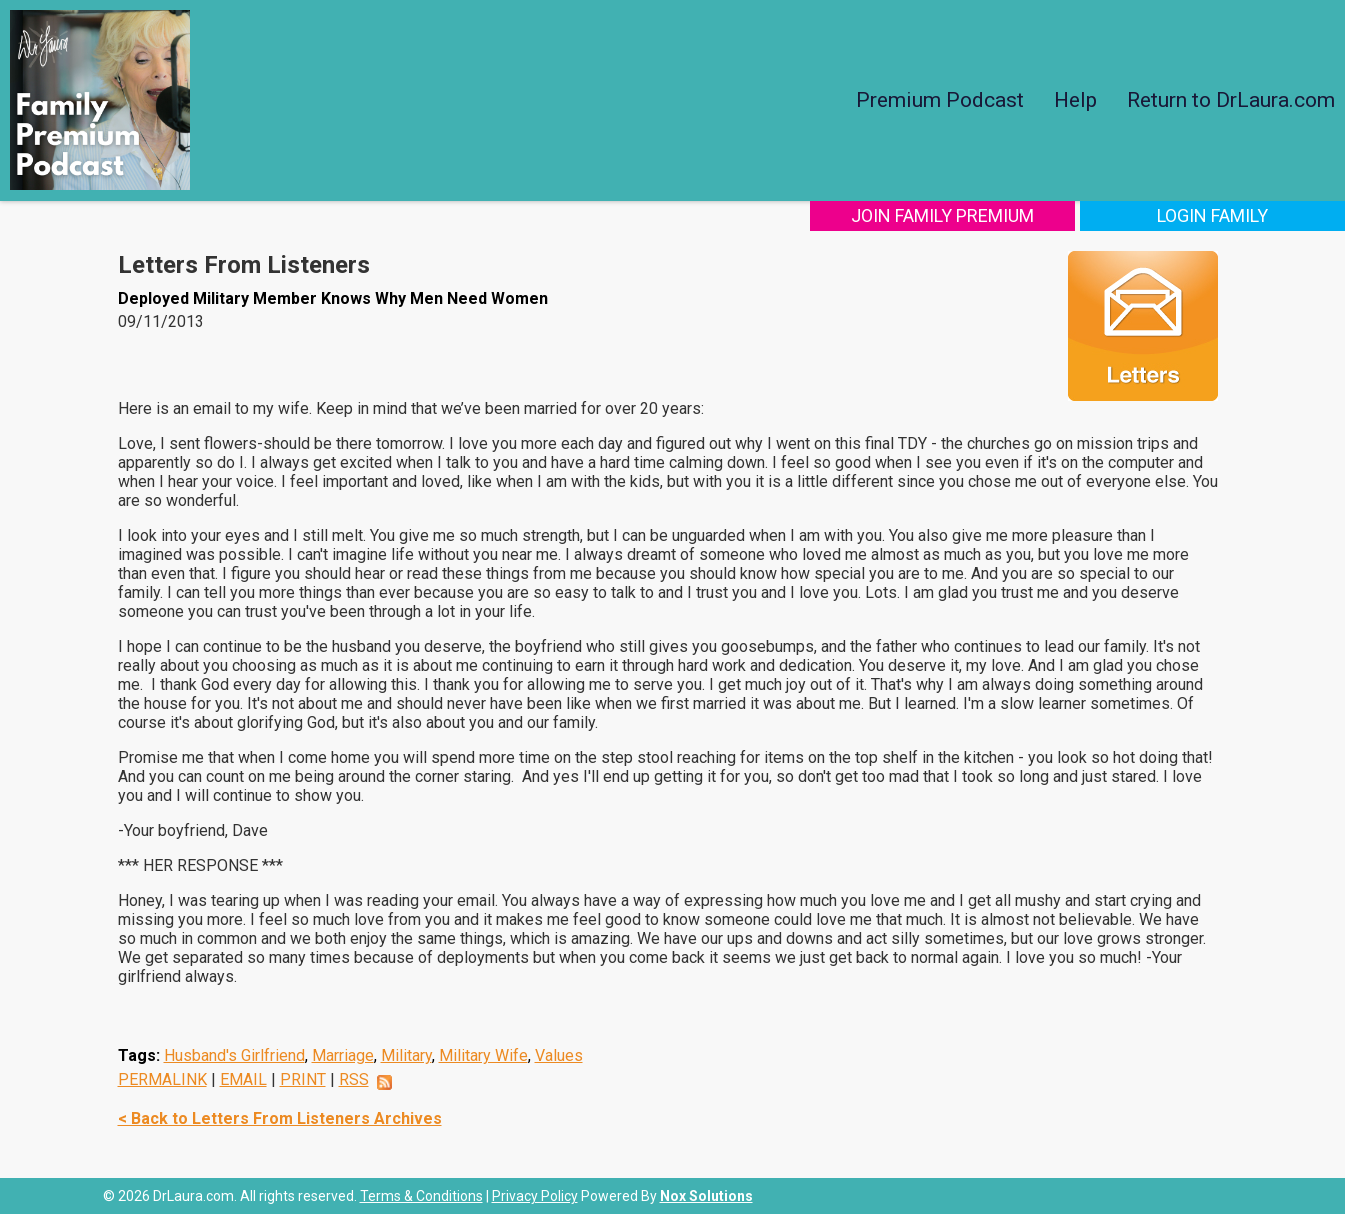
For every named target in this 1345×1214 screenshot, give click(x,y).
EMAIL (243, 1079)
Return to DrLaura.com (1231, 100)
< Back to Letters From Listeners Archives (280, 1118)
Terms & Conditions (421, 1196)
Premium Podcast (940, 100)
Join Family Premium (942, 215)
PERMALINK (162, 1079)
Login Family (1212, 215)
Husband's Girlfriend (234, 1055)
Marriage (343, 1055)
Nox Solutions (706, 1196)
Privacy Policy (535, 1196)
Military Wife (483, 1055)
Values (559, 1055)
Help (1075, 100)
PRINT (303, 1079)
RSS (354, 1079)
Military (406, 1055)
